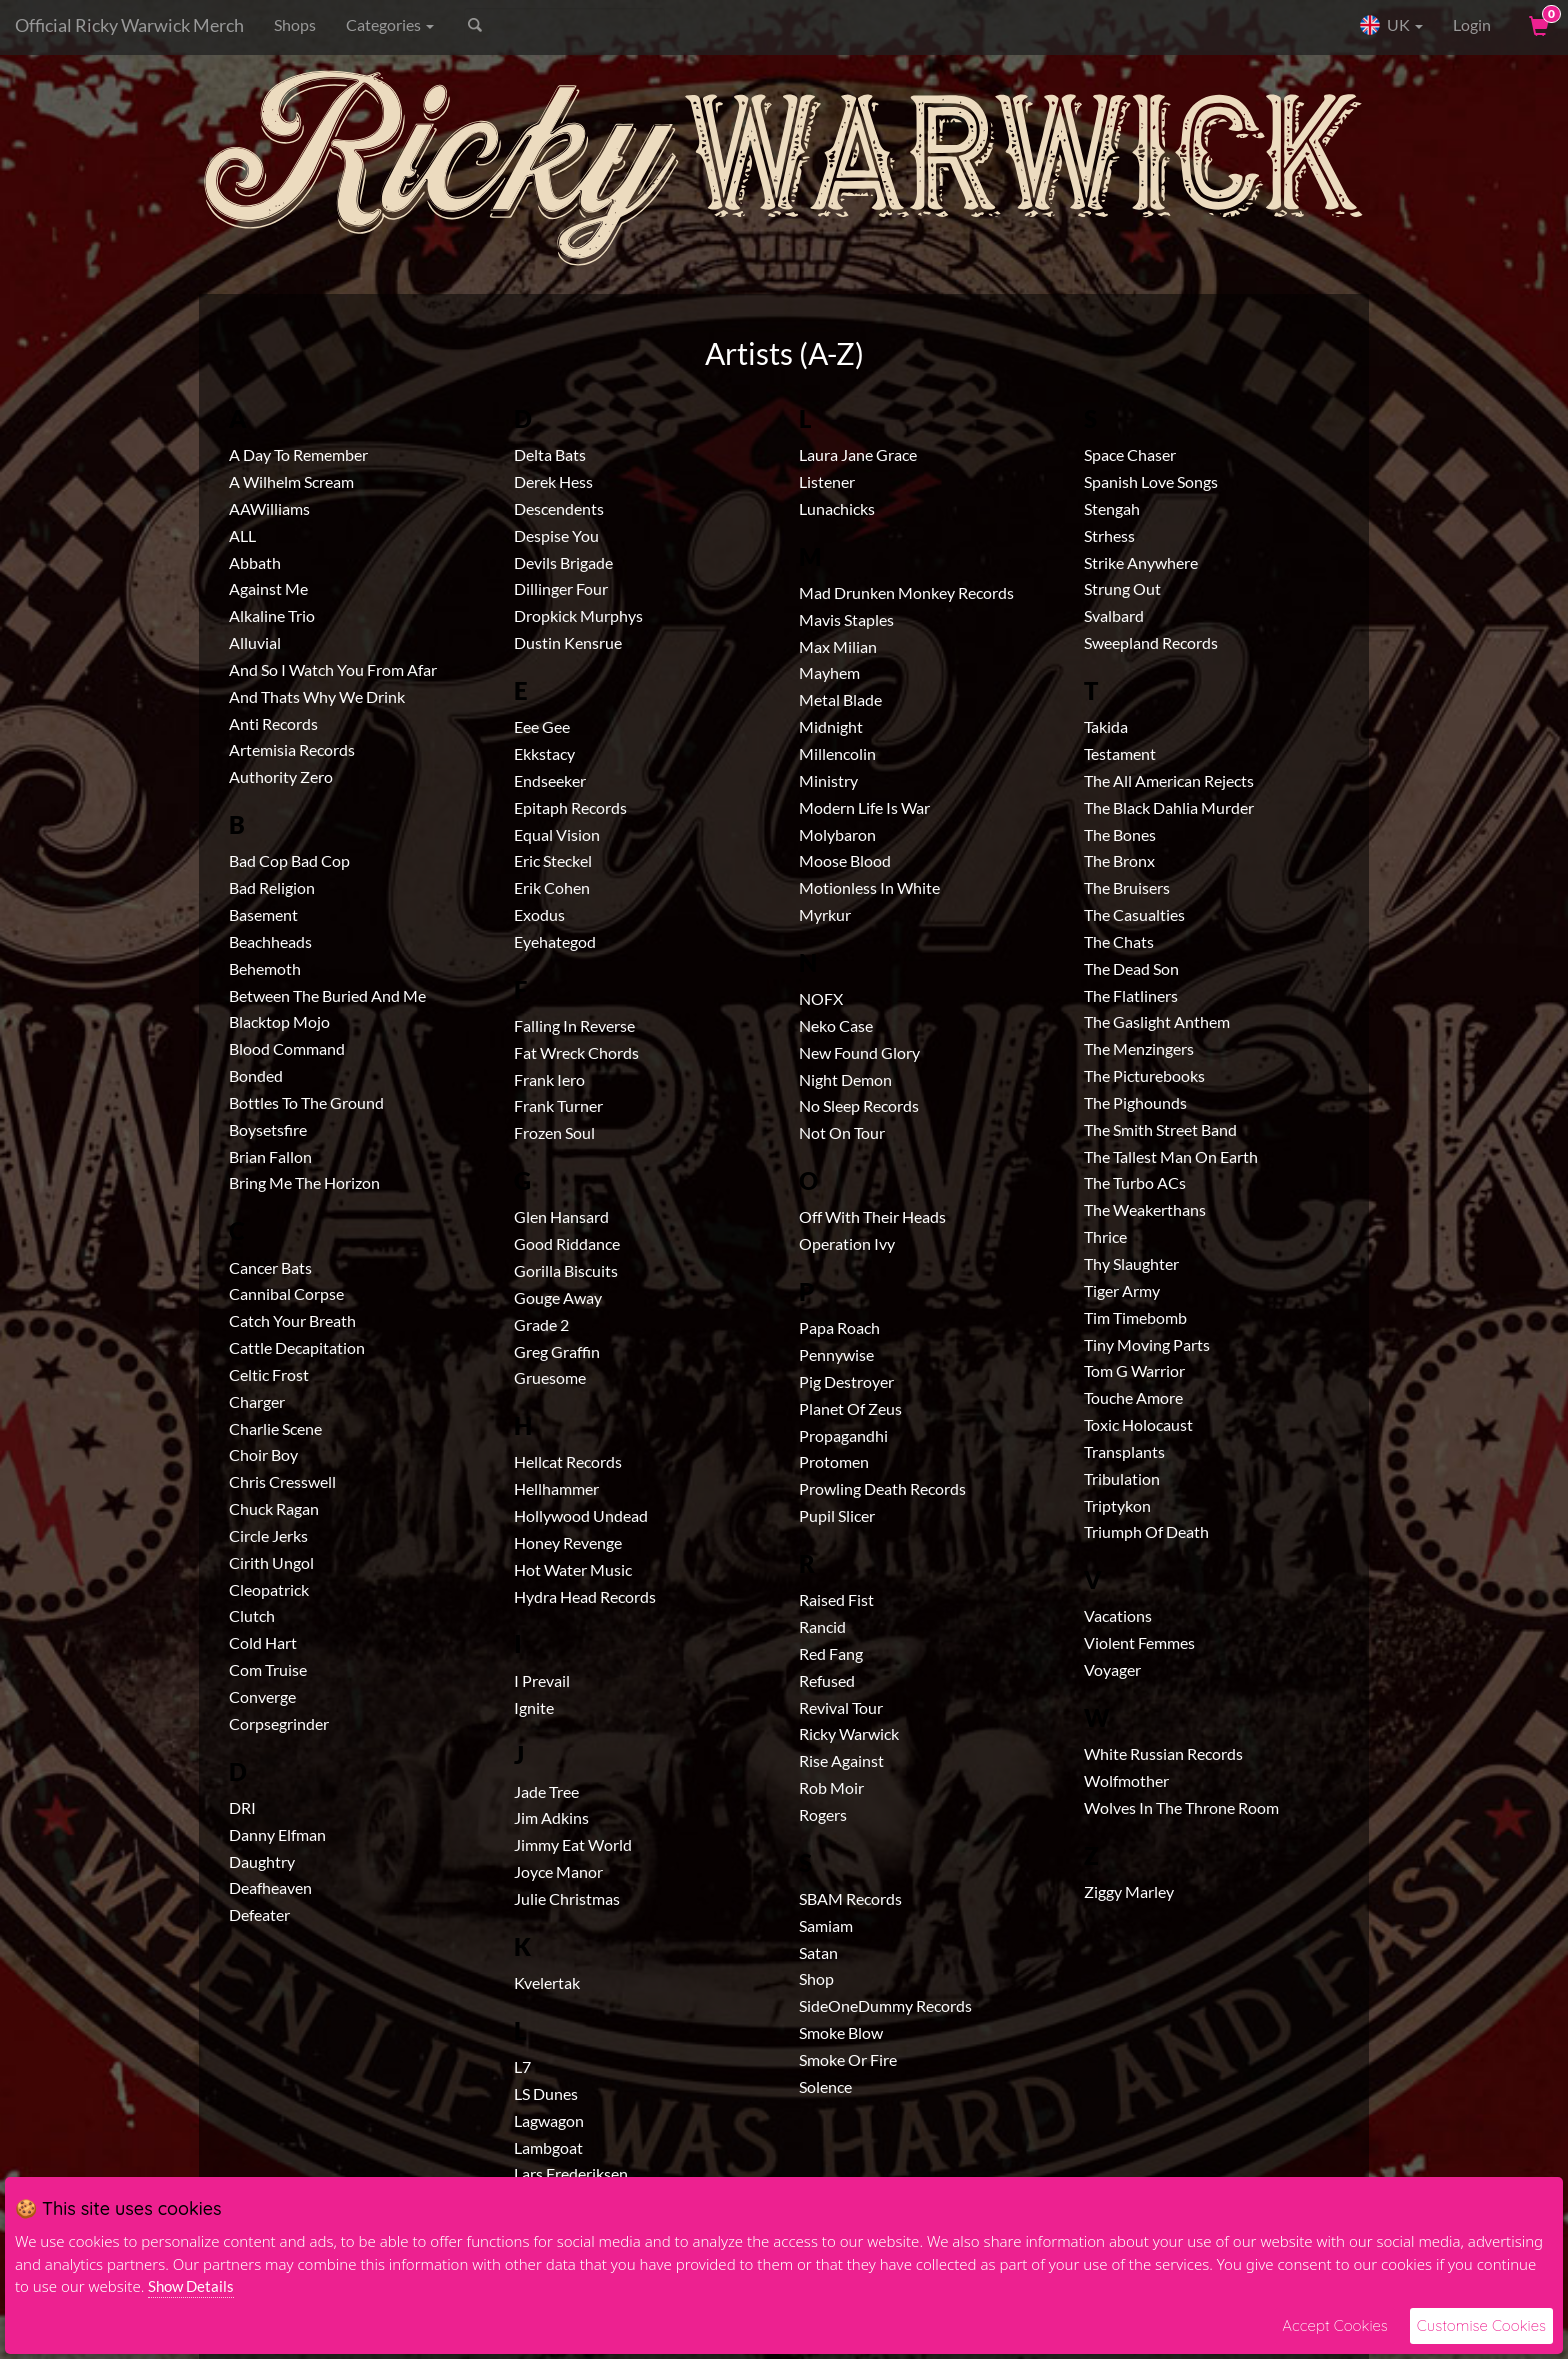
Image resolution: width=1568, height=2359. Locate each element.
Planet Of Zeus (850, 1408)
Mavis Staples (846, 619)
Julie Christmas (567, 1898)
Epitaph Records (570, 807)
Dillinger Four (561, 588)
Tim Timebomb (1135, 1317)
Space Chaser (1130, 454)
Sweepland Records (1151, 642)
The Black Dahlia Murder (1169, 807)
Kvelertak (547, 1982)
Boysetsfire (268, 1129)
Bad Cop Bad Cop (289, 860)
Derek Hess (553, 481)
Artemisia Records (292, 749)
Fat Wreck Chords (576, 1052)
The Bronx (1119, 860)
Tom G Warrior (1134, 1370)
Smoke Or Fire (848, 2059)
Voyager (1112, 1669)
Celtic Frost (269, 1374)
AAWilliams (269, 508)
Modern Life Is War (864, 807)
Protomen (834, 1461)
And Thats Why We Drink (317, 696)
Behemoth (265, 968)
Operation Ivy (847, 1243)
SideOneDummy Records (885, 2005)
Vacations (1118, 1615)
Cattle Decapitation (297, 1347)
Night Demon (845, 1079)
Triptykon (1117, 1505)
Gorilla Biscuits (566, 1270)
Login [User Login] (1472, 24)
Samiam (826, 1925)
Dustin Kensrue (568, 642)
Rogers (823, 1814)
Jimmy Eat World (573, 1844)
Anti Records (273, 723)
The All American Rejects (1169, 780)
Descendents (559, 508)
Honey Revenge (568, 1542)
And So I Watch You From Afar (333, 669)
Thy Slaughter (1131, 1263)
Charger (257, 1401)
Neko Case (836, 1025)
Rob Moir (831, 1787)
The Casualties (1134, 914)
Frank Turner (558, 1105)
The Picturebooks (1144, 1075)
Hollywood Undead (581, 1515)
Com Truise (268, 1669)
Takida (1106, 726)
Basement (263, 914)
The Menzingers (1139, 1048)
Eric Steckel (553, 860)
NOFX (821, 998)
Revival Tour (841, 1707)
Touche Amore (1133, 1397)
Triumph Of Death (1146, 1531)
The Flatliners (1131, 995)
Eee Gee (542, 726)
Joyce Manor (558, 1871)
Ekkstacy (544, 753)
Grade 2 (541, 1324)
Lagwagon (549, 2120)
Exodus (539, 914)
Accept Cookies (1334, 2325)
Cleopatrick (269, 1589)
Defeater (259, 1914)
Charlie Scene (275, 1428)
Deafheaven (270, 1887)
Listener (827, 481)
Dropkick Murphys (578, 615)
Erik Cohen (552, 887)
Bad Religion (272, 887)
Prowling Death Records (882, 1488)
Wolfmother (1126, 1780)
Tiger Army (1122, 1290)
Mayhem (829, 672)
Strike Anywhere (1141, 562)
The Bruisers (1127, 887)
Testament (1120, 753)
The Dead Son (1131, 968)
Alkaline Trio (272, 615)
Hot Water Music (573, 1569)
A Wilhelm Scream (291, 481)
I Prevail (542, 1680)
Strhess (1109, 535)
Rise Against (841, 1760)
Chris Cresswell (282, 1481)
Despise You (556, 535)
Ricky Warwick (849, 1733)
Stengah (1112, 508)
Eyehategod (555, 941)
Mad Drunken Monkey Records (906, 592)
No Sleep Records (859, 1105)
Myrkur (825, 914)
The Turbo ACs (1135, 1182)
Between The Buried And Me (327, 995)
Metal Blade (840, 699)
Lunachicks (837, 508)
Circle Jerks (268, 1535)
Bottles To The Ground (306, 1102)
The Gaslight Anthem (1157, 1021)
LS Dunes (546, 2093)
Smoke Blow (841, 2032)
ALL (242, 535)
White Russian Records (1163, 1753)
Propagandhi (843, 1435)
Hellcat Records (568, 1461)
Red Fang (831, 1653)
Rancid (822, 1626)
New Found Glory (859, 1052)
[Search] (564, 25)
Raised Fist (836, 1599)
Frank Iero (549, 1079)
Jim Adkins (551, 1817)
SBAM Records (850, 1898)
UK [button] (1391, 25)
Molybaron (837, 834)
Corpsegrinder (279, 1723)
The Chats (1119, 941)
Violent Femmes (1139, 1642)
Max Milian (838, 646)
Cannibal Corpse (286, 1293)
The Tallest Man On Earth (1171, 1156)
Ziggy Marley (1129, 1891)
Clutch (252, 1615)
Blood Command (287, 1048)
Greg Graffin (557, 1351)
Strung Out (1122, 588)
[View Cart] (1537, 25)
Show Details (191, 2286)
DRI (242, 1807)
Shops (295, 24)
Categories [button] (390, 24)
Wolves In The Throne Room (1181, 1807)
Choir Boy (263, 1454)
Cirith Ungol (271, 1562)
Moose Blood (845, 860)
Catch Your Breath (292, 1320)
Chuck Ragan (274, 1508)
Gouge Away (558, 1297)
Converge (262, 1696)
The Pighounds (1135, 1102)
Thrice (1105, 1236)
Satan (818, 1952)
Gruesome (550, 1377)
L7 (522, 2066)
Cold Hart (263, 1642)
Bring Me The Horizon (304, 1182)
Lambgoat (548, 2147)
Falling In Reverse (574, 1025)
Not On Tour (842, 1132)
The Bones (1120, 834)
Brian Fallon (270, 1156)
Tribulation (1122, 1478)
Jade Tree (546, 1791)
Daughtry (262, 1861)
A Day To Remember (298, 454)
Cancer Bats (270, 1267)
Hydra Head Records (585, 1596)
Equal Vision (557, 834)
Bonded (256, 1075)
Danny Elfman (277, 1834)
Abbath (255, 562)
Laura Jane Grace (858, 454)
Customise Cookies (1481, 2325)
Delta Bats (550, 454)
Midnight (831, 726)
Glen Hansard (561, 1216)
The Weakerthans (1145, 1209)
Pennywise (836, 1354)
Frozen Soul (554, 1132)
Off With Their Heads (872, 1216)
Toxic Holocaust (1138, 1424)
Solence (825, 2086)
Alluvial (255, 642)
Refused (827, 1680)
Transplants (1124, 1451)
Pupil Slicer (837, 1515)
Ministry (828, 780)
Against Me (268, 588)
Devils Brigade (563, 562)
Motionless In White (869, 887)
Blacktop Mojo (279, 1021)
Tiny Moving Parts (1147, 1344)
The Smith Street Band (1160, 1129)
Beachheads (270, 941)
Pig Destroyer (846, 1381)
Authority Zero (281, 776)
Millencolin (837, 753)
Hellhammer (556, 1488)
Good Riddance (567, 1243)
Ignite (534, 1707)
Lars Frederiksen (571, 2173)
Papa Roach (839, 1327)
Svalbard (1114, 615)
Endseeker (550, 780)
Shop (816, 1978)
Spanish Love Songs (1151, 481)
